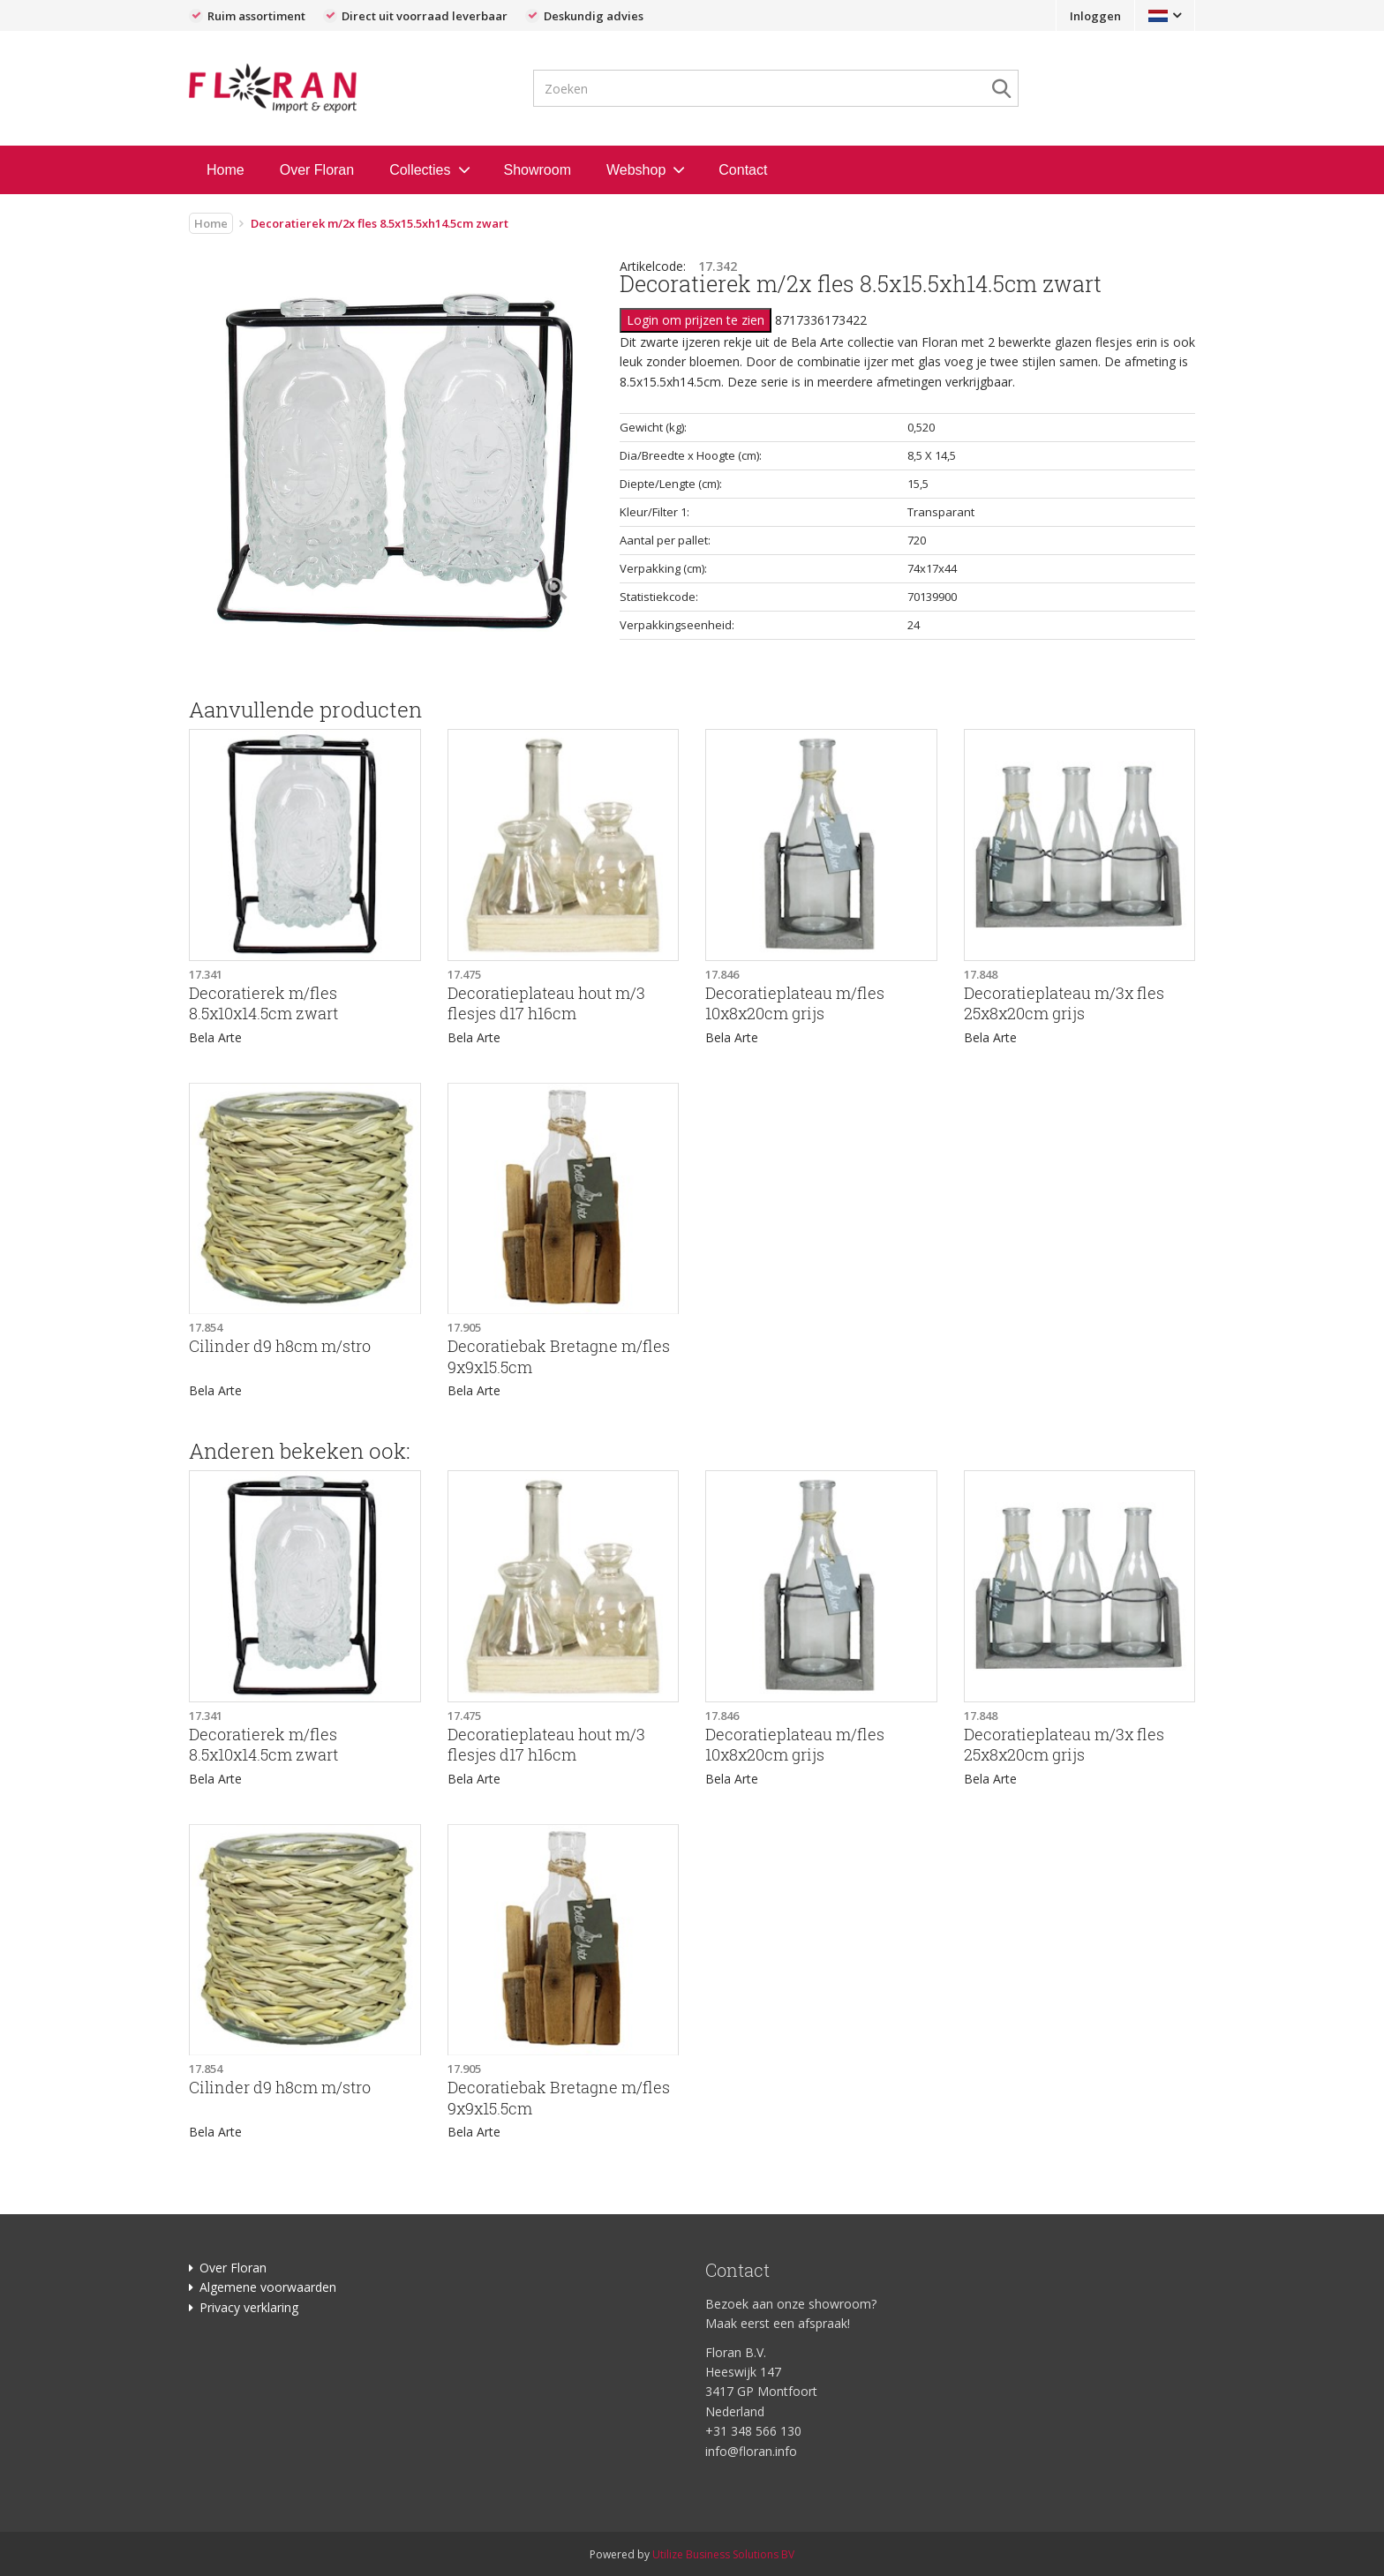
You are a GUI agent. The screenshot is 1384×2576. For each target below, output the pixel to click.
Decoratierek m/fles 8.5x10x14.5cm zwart (263, 1003)
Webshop (636, 169)
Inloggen (1095, 16)
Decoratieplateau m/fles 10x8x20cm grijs (794, 1003)
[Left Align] (556, 590)
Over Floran (317, 169)
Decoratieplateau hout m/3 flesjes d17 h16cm (546, 1003)
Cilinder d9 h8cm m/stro (280, 1346)
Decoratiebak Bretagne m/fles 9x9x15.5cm (559, 1356)
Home (225, 169)
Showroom (537, 169)
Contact (742, 169)
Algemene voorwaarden (267, 2287)
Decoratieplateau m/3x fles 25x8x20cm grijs (1064, 1003)
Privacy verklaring (248, 2307)
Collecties (419, 169)
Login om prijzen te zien (695, 320)
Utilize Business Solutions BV (723, 2554)
